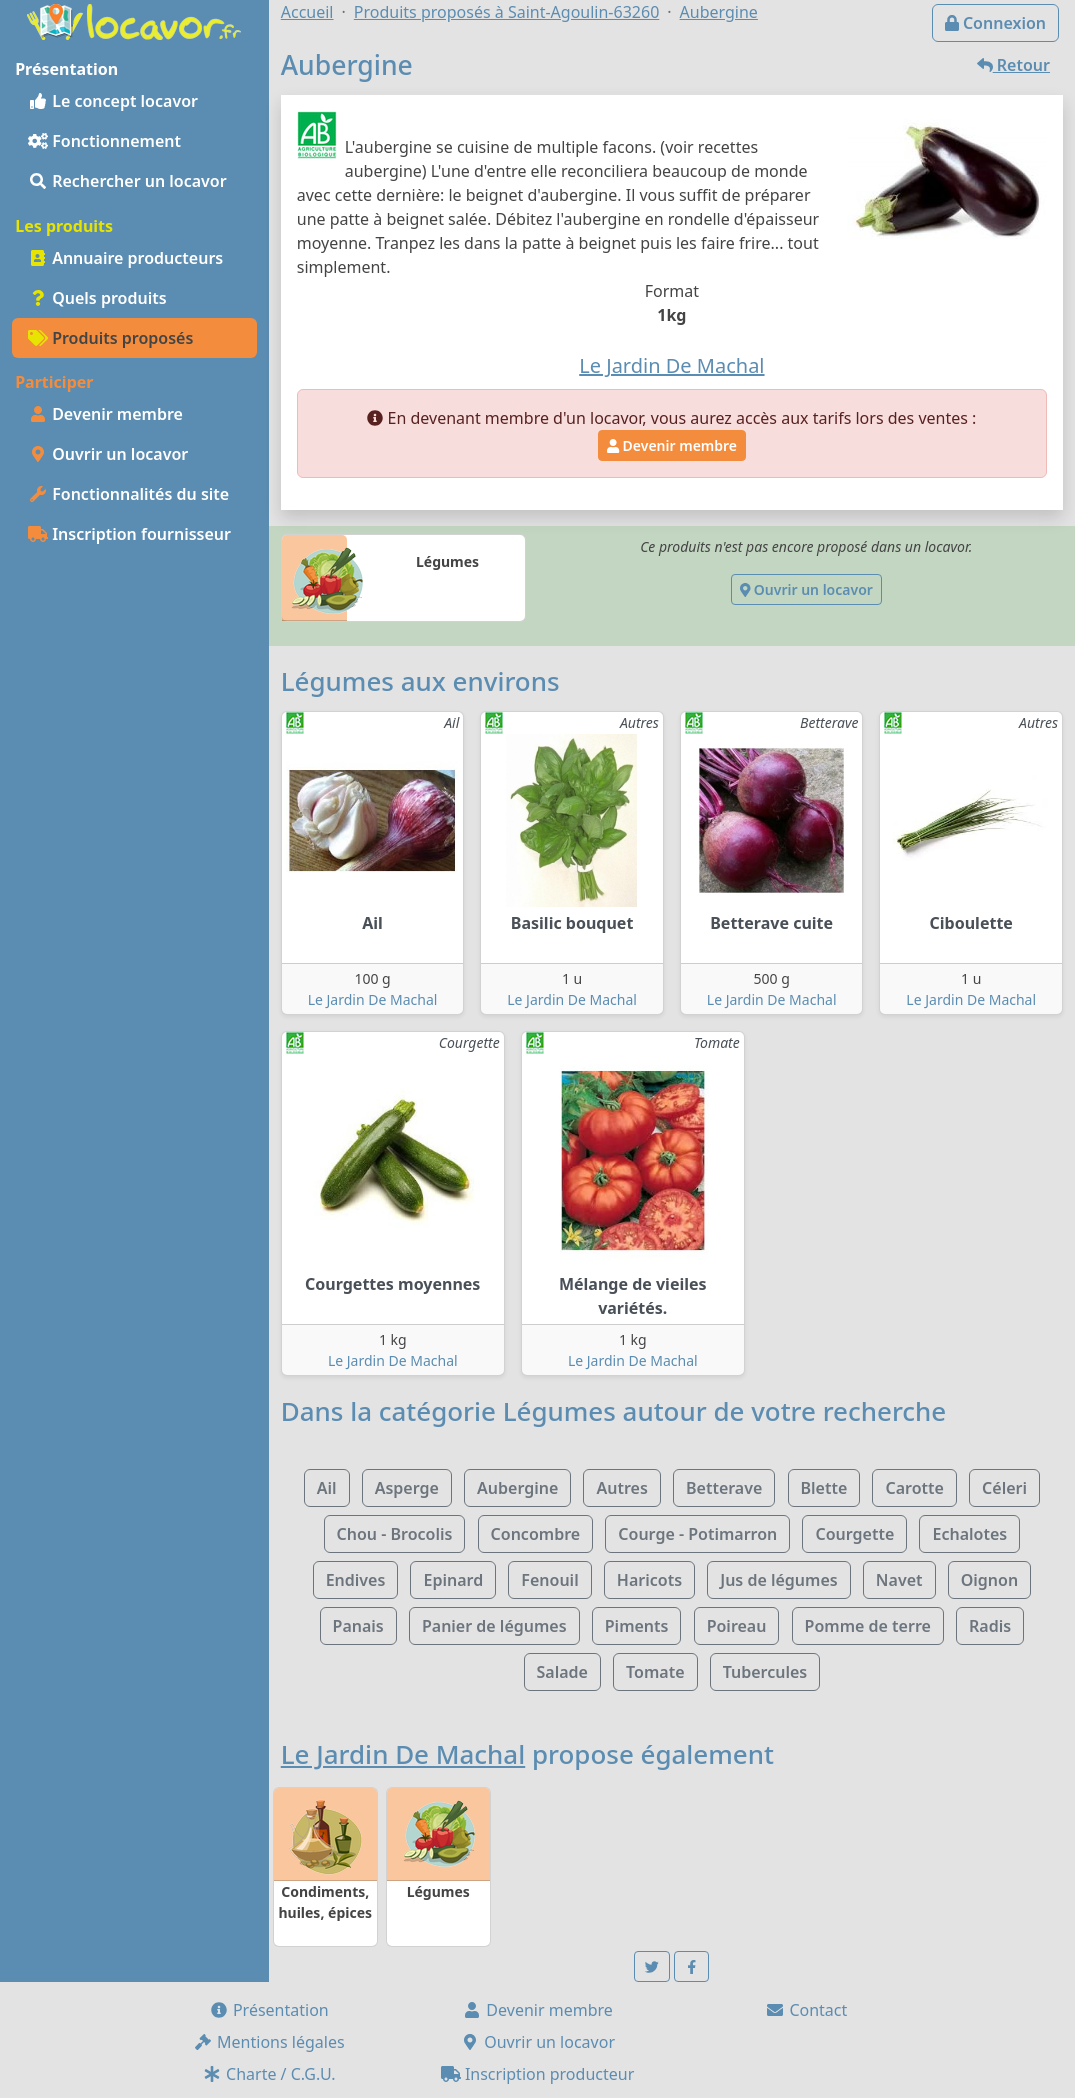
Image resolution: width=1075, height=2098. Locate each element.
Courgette (854, 1534)
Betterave (724, 1488)
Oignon (989, 1580)
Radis (990, 1626)
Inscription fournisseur (129, 534)
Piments (637, 1626)
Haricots (649, 1580)
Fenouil (549, 1580)
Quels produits (97, 298)
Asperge (407, 1488)
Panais (358, 1626)
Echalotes (969, 1534)
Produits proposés (110, 338)
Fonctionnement (104, 141)
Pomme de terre (868, 1626)
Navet (899, 1580)
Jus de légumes (778, 1580)
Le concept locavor (113, 101)
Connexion (995, 23)
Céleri (1004, 1488)
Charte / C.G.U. (269, 2074)
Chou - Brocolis (395, 1534)
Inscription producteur (538, 2074)
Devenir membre (105, 414)
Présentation (269, 2010)
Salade (562, 1672)
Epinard (453, 1580)
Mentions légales (269, 2042)
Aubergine (517, 1488)
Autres (621, 1488)
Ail (327, 1488)
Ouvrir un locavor (108, 454)
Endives (356, 1580)
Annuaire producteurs (125, 258)
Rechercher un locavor (127, 181)
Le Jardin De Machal (373, 999)
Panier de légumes (494, 1626)
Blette (824, 1488)
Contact (806, 2010)
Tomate (655, 1672)
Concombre (536, 1534)
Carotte (914, 1488)
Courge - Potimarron (697, 1534)
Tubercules (765, 1672)
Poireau (737, 1626)
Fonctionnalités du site (128, 494)
